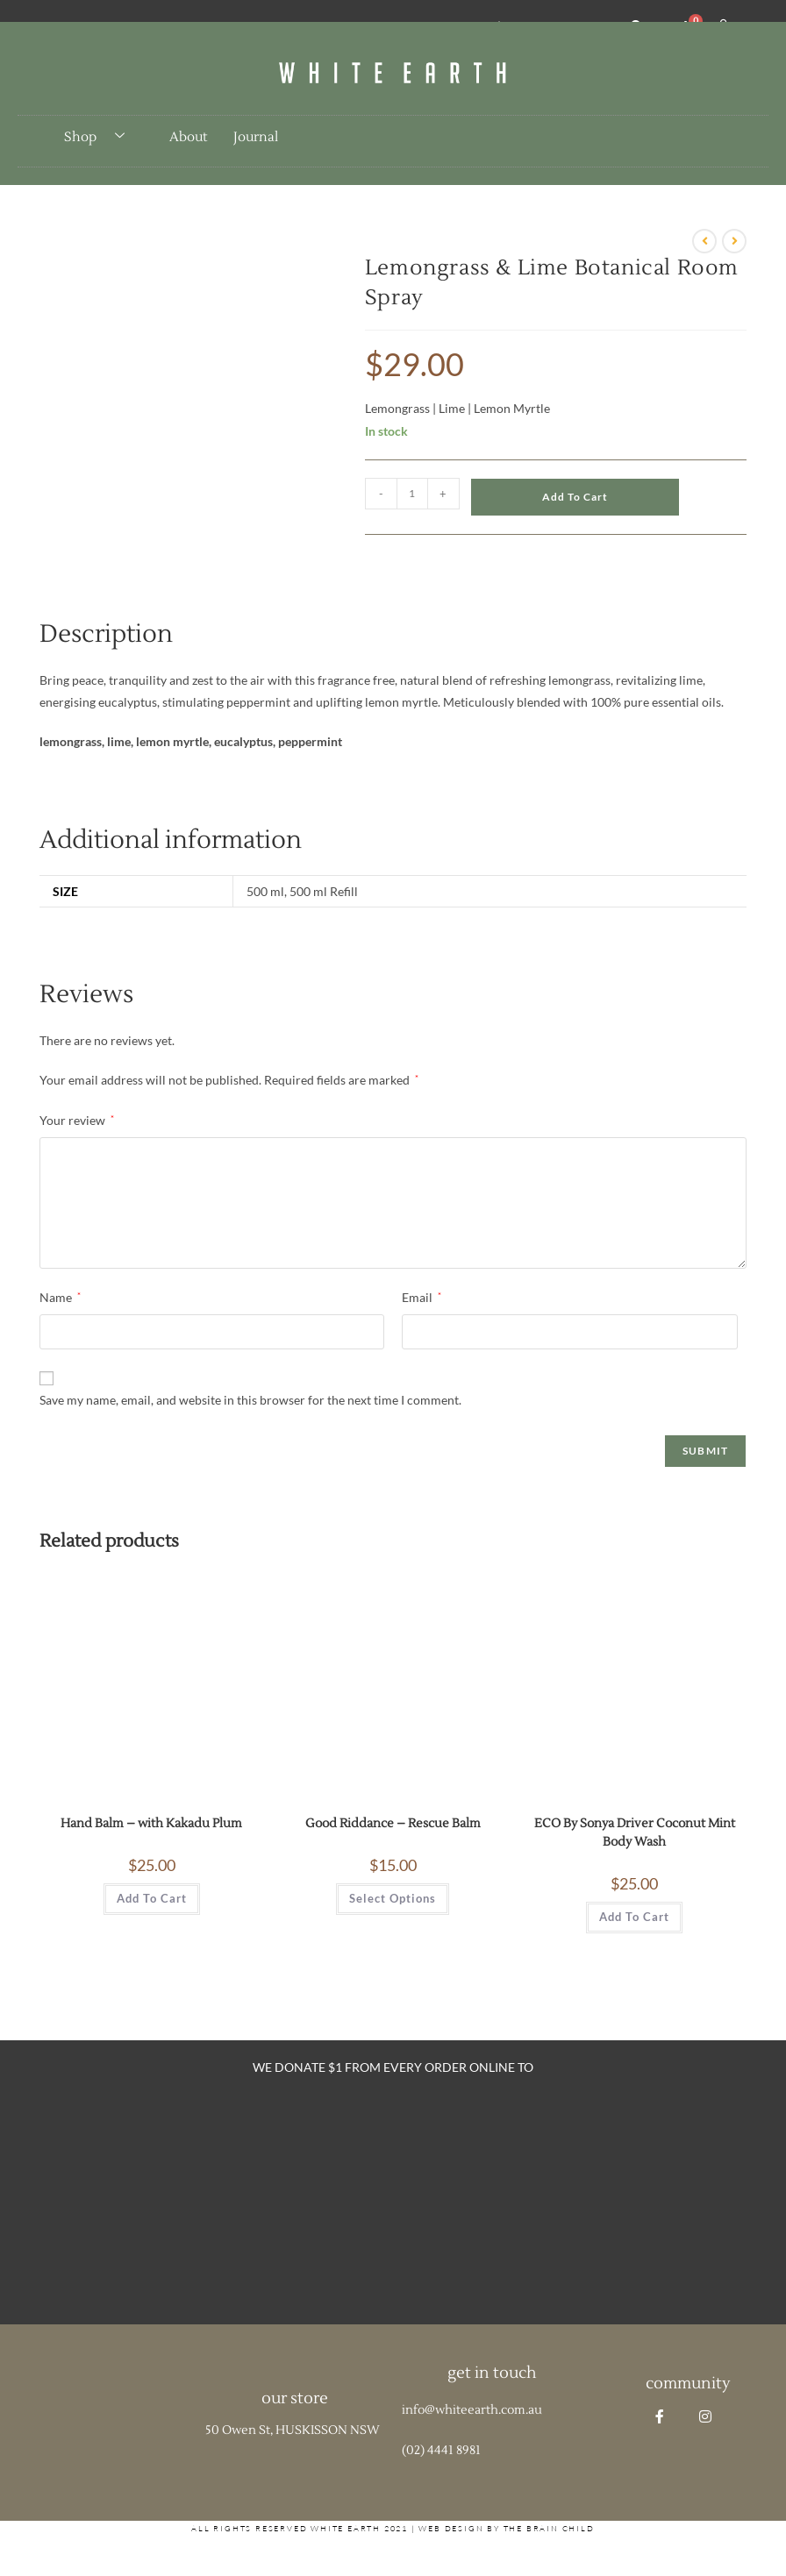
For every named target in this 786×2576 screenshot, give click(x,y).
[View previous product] (704, 241)
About (188, 137)
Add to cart (575, 496)
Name (60, 1297)
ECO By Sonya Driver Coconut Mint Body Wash (634, 1833)
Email (421, 1297)
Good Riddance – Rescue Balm (393, 1824)
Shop (101, 137)
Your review (76, 1120)
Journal (255, 137)
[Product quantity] (412, 493)
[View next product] (734, 241)
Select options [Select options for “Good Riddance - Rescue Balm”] (392, 1898)
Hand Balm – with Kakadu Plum (151, 1824)
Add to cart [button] (152, 1898)
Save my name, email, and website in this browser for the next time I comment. (250, 1399)
